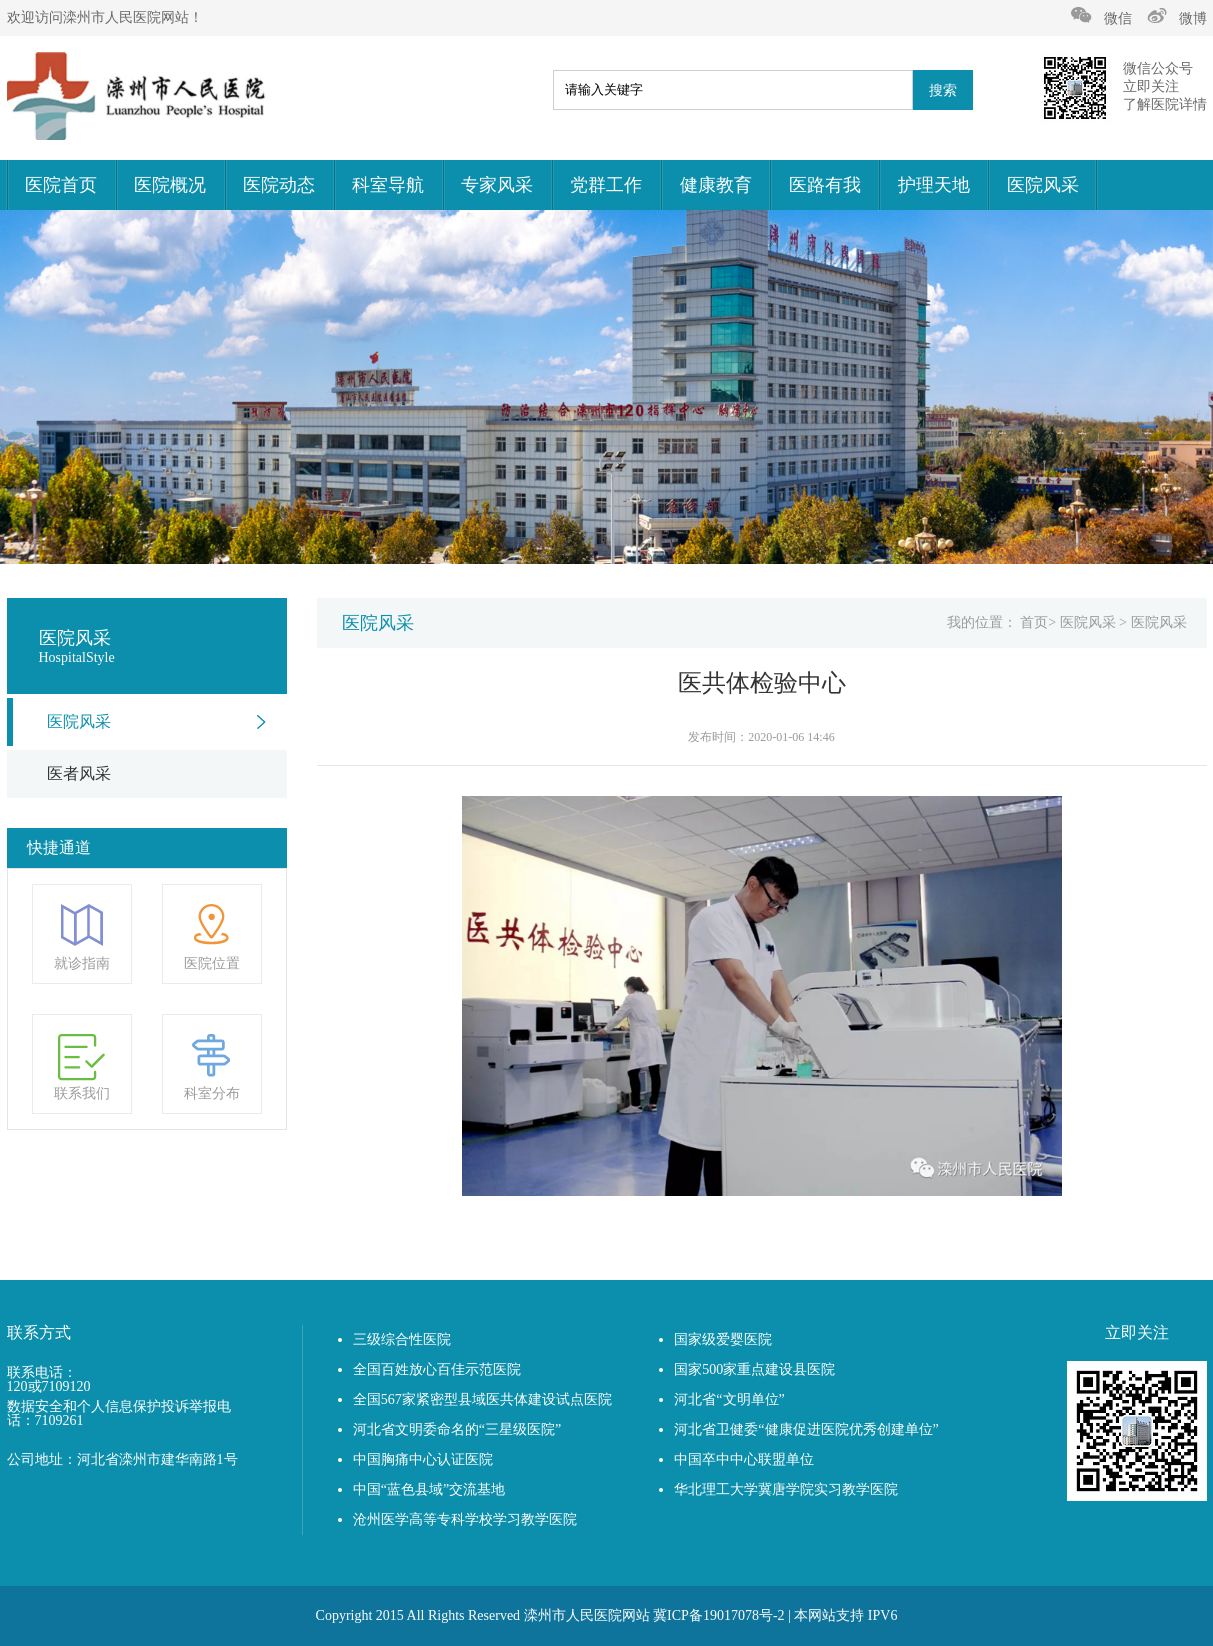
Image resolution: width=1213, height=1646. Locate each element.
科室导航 (388, 185)
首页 (1034, 622)
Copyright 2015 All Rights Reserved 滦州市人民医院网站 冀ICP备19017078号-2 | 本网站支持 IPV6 (607, 1615)
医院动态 (279, 185)
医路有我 (825, 185)
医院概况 (170, 185)
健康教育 (716, 185)
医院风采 (1043, 185)
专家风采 (497, 185)
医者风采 (79, 773)
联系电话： (42, 1373)
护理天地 (934, 185)
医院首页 (61, 185)
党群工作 (606, 185)
